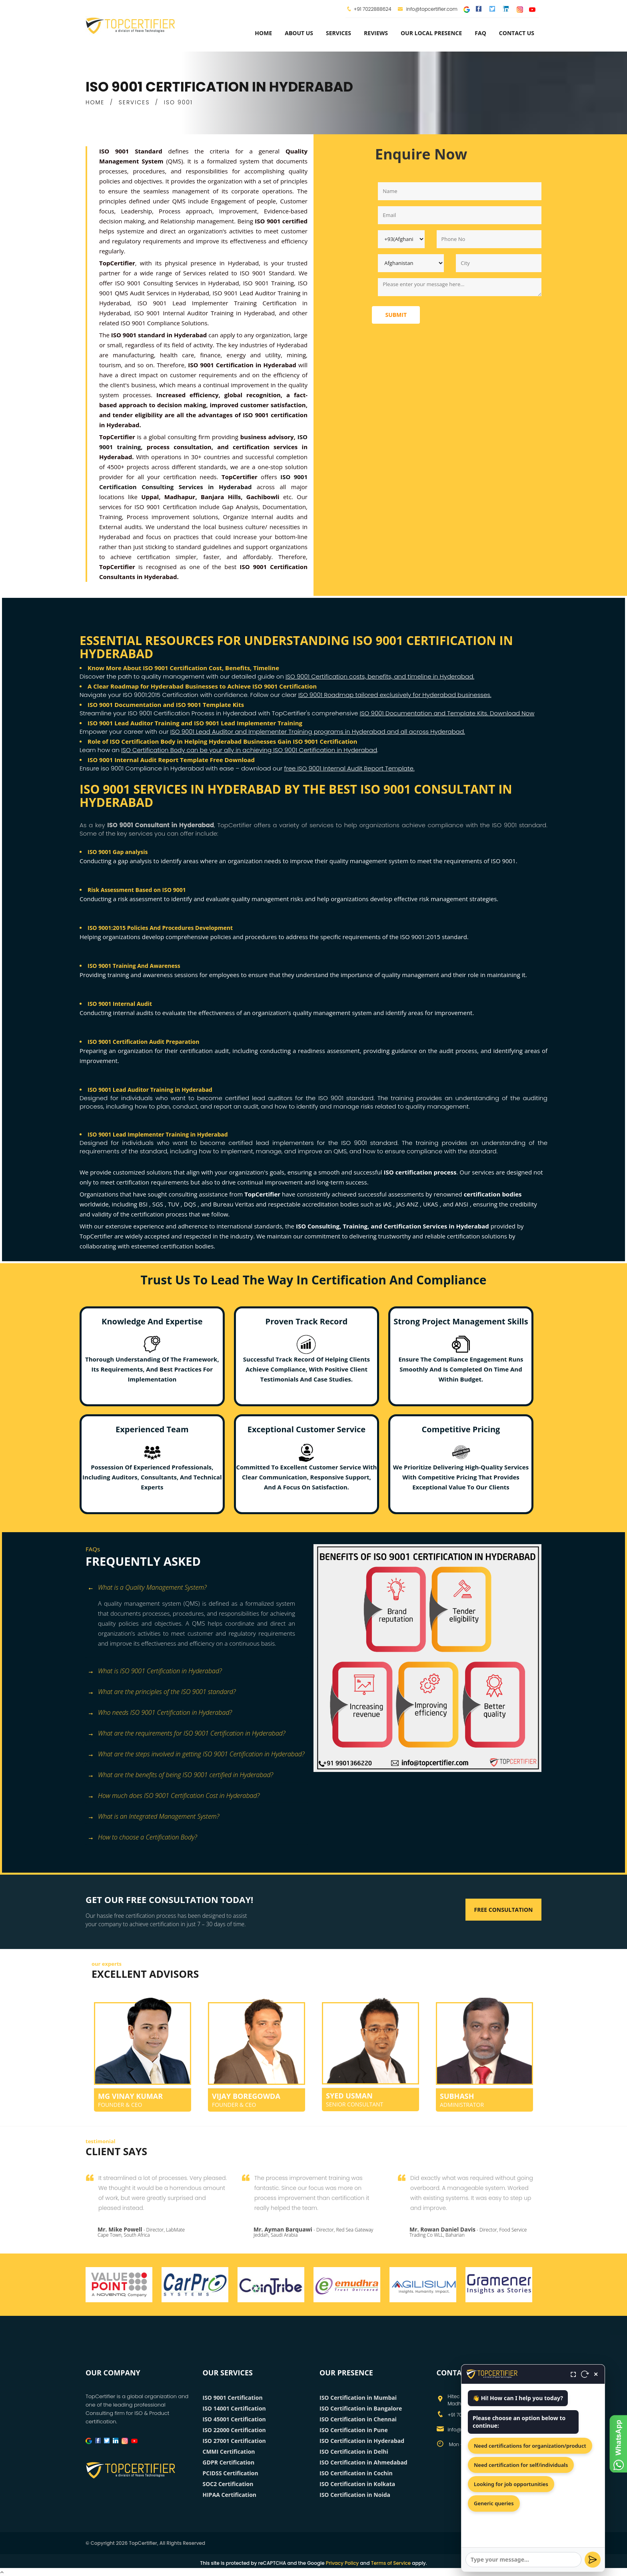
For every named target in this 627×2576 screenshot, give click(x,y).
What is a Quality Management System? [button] (147, 1588)
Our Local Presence (431, 33)
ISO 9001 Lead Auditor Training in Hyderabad (150, 1089)
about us (299, 33)
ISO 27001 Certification (234, 2441)
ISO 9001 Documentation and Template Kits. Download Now (447, 713)
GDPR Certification (229, 2462)
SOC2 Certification (228, 2484)
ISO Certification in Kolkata (357, 2484)
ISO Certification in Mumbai (358, 2397)
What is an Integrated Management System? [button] (153, 1817)
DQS (191, 1204)
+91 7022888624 (372, 9)
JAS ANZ (408, 1204)
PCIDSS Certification (230, 2473)
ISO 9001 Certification (233, 2397)
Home (263, 33)
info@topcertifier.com (427, 9)
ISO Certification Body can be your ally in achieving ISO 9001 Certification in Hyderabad (249, 750)
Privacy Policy (342, 2563)
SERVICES (134, 102)
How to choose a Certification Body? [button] (142, 1837)
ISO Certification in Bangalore (360, 2408)
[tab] (197, 1588)
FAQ (480, 33)
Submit (396, 315)
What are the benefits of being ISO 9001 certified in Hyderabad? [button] (180, 1775)
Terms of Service (391, 2563)
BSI (144, 1204)
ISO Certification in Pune (353, 2430)
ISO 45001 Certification (234, 2419)
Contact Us (516, 33)
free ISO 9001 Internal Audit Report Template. (349, 768)
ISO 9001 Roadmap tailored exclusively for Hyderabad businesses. (394, 695)
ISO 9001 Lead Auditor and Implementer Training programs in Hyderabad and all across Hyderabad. (317, 731)
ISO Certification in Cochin (356, 2473)
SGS (158, 1204)
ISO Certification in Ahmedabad (363, 2462)
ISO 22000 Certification (234, 2430)
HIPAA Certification (230, 2494)
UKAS (431, 1204)
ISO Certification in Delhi (353, 2451)
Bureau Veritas (234, 1204)
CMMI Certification (229, 2451)
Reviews (376, 33)
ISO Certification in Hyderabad (361, 2441)
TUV (174, 1204)
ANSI (462, 1204)
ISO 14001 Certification (234, 2408)
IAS (388, 1204)
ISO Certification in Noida (354, 2494)
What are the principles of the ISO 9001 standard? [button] (162, 1692)
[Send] (593, 2560)
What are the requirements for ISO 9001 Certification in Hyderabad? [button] (187, 1734)
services (338, 33)
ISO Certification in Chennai (358, 2419)
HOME (95, 102)
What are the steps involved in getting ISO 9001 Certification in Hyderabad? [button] (196, 1754)
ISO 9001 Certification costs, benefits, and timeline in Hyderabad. (380, 676)
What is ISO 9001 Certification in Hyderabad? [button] (155, 1671)
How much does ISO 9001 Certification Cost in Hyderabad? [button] (174, 1796)
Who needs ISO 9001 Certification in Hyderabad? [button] (160, 1713)
